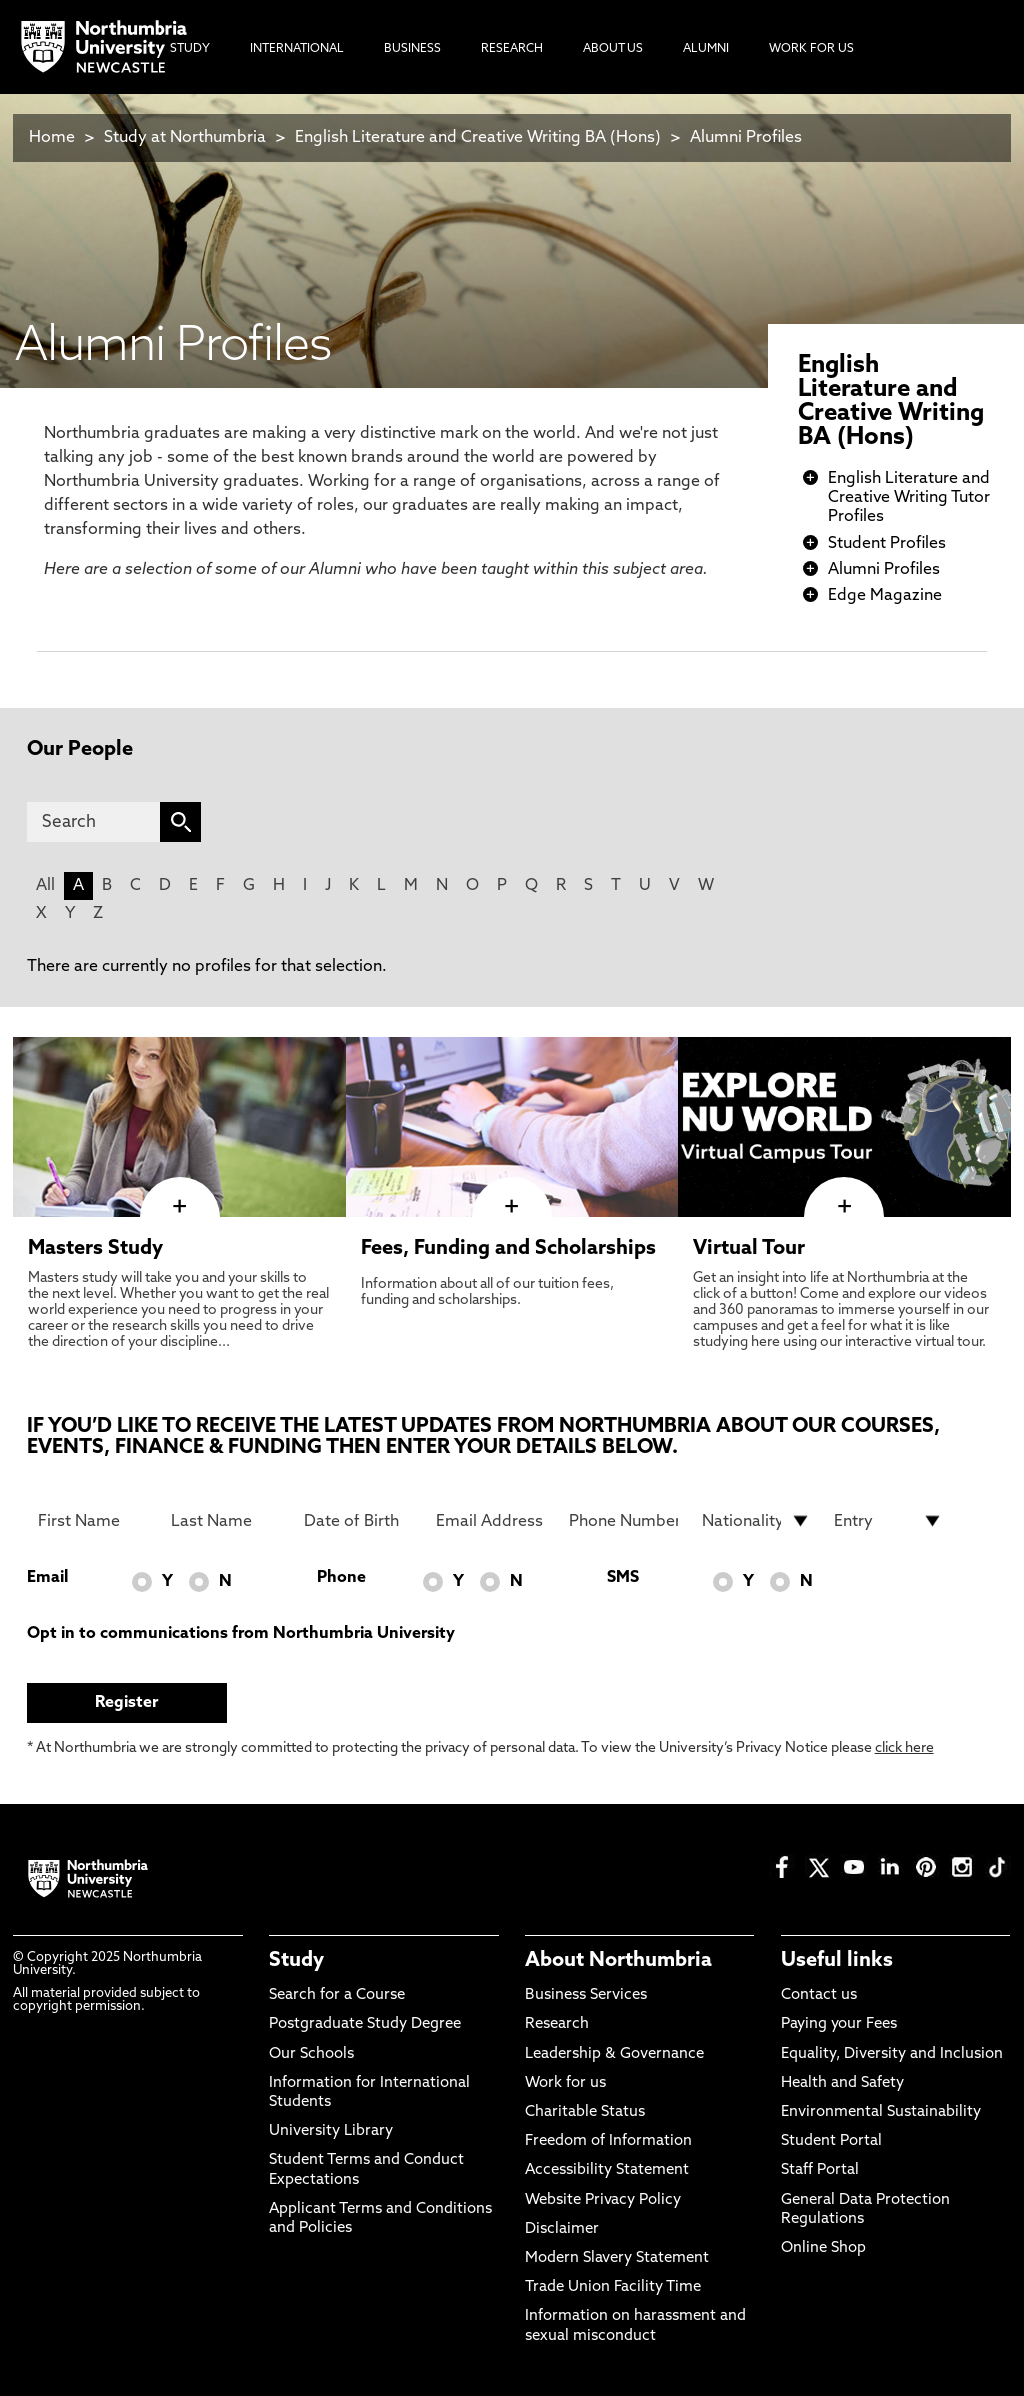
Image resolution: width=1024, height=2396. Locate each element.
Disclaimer (562, 2229)
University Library (331, 2131)
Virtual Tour (749, 1249)
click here (904, 1748)
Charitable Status (585, 2112)
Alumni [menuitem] (706, 49)
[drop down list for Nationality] (756, 1521)
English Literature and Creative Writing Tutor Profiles (909, 498)
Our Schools (311, 2054)
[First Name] (92, 1521)
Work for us (565, 2083)
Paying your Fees (839, 2024)
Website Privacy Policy (603, 2200)
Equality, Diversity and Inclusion (892, 2054)
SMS (623, 1578)
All (45, 886)
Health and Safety (842, 2083)
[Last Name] (225, 1521)
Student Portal (831, 2141)
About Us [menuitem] (613, 49)
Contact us (819, 1995)
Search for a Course (337, 1995)
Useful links (837, 1961)
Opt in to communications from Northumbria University (241, 1634)
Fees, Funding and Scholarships (508, 1249)
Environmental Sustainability (881, 2112)
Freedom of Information (608, 2141)
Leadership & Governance (614, 2054)
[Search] (94, 822)
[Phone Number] (623, 1521)
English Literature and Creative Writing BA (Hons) (478, 138)
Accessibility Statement (607, 2170)
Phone (341, 1578)
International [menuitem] (297, 49)
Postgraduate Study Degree (365, 2024)
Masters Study (95, 1249)
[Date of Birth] (358, 1521)
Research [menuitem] (512, 49)
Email (47, 1578)
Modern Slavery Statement (617, 2258)
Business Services (586, 1995)
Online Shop (823, 2248)
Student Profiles (887, 544)
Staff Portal (820, 2170)
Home (52, 138)
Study (296, 1961)
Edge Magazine (885, 596)
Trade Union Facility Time (613, 2287)
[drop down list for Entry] (888, 1521)
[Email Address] (490, 1521)
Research (557, 2024)
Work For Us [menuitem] (811, 49)
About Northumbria (618, 1961)
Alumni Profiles (746, 138)
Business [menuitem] (412, 49)
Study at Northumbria (185, 138)
